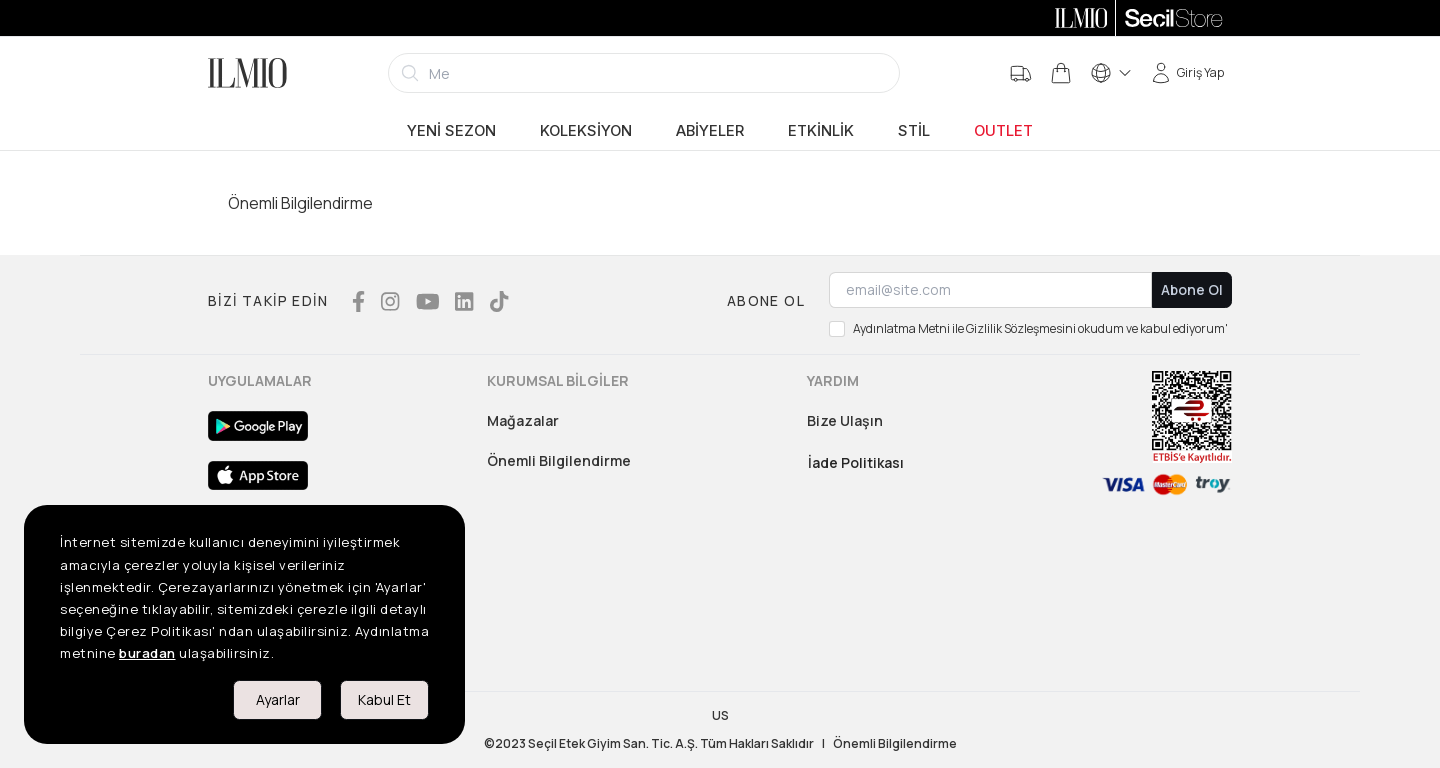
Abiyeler (710, 131)
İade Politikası (856, 462)
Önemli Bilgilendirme (559, 460)
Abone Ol (1192, 289)
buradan (147, 653)
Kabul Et (384, 699)
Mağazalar (523, 420)
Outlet (1003, 131)
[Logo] (247, 73)
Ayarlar (278, 699)
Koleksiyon (586, 131)
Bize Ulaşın (845, 420)
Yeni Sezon (451, 131)
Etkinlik (821, 131)
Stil (914, 131)
